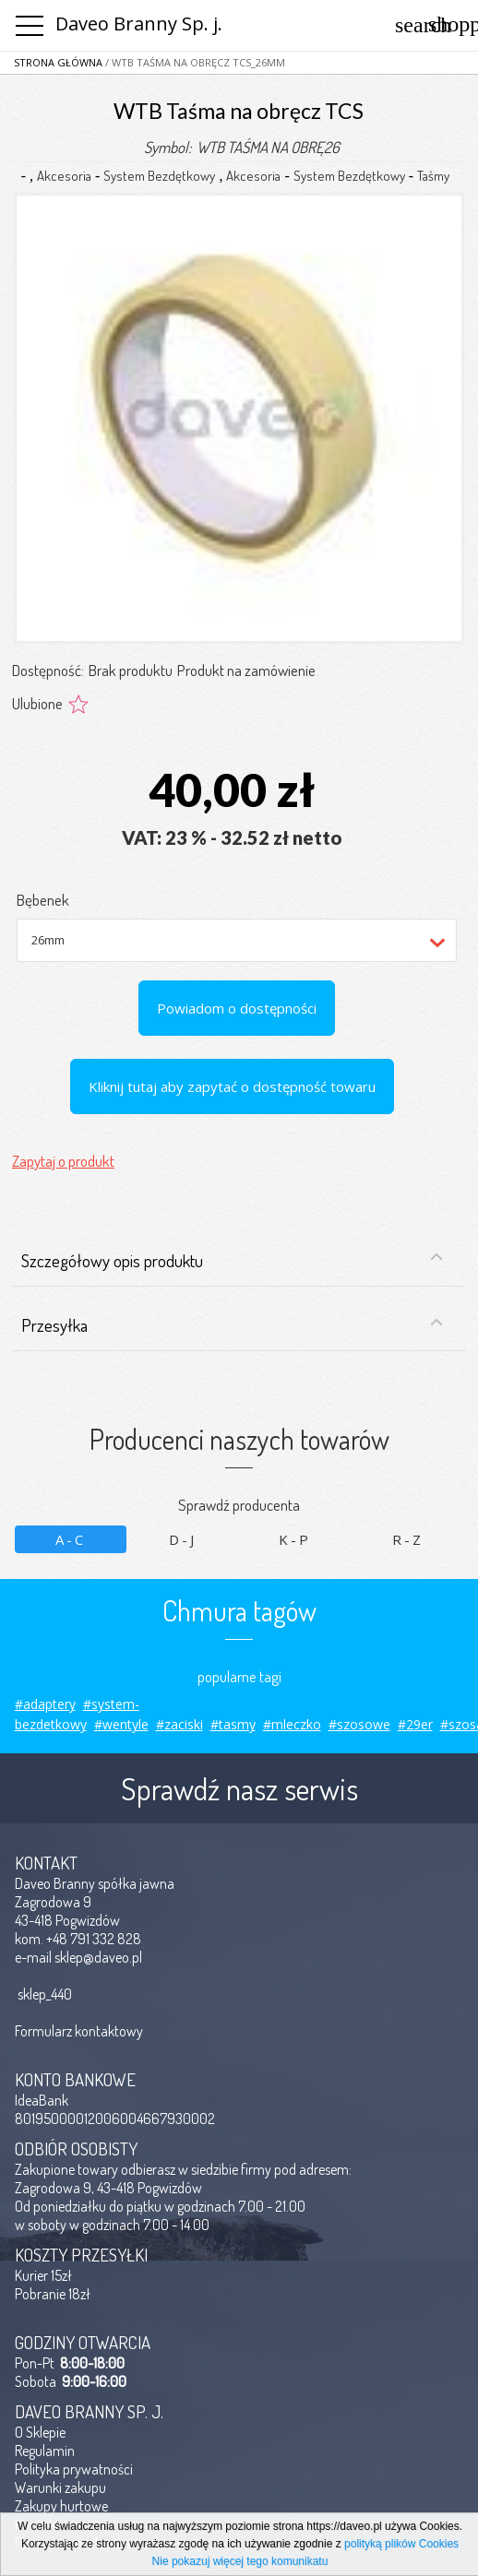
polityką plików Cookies (401, 2543)
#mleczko (292, 1724)
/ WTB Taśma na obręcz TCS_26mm (193, 62)
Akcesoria (64, 175)
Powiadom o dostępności (237, 1008)
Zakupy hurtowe (61, 2506)
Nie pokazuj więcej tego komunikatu (240, 2561)
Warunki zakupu (60, 2487)
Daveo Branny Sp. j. (138, 23)
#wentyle (121, 1724)
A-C (70, 1539)
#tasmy (233, 1724)
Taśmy (433, 175)
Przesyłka (232, 1324)
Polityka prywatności (74, 2469)
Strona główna (58, 62)
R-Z (408, 1539)
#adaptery (45, 1704)
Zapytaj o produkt (63, 1160)
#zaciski (179, 1724)
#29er (415, 1724)
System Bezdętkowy (159, 175)
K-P (295, 1539)
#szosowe (359, 1724)
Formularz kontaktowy (79, 2031)
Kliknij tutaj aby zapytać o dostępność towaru (232, 1086)
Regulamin (45, 2450)
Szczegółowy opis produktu (232, 1259)
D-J (183, 1539)
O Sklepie (40, 2432)
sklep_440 (45, 1994)
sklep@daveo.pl (98, 1957)
